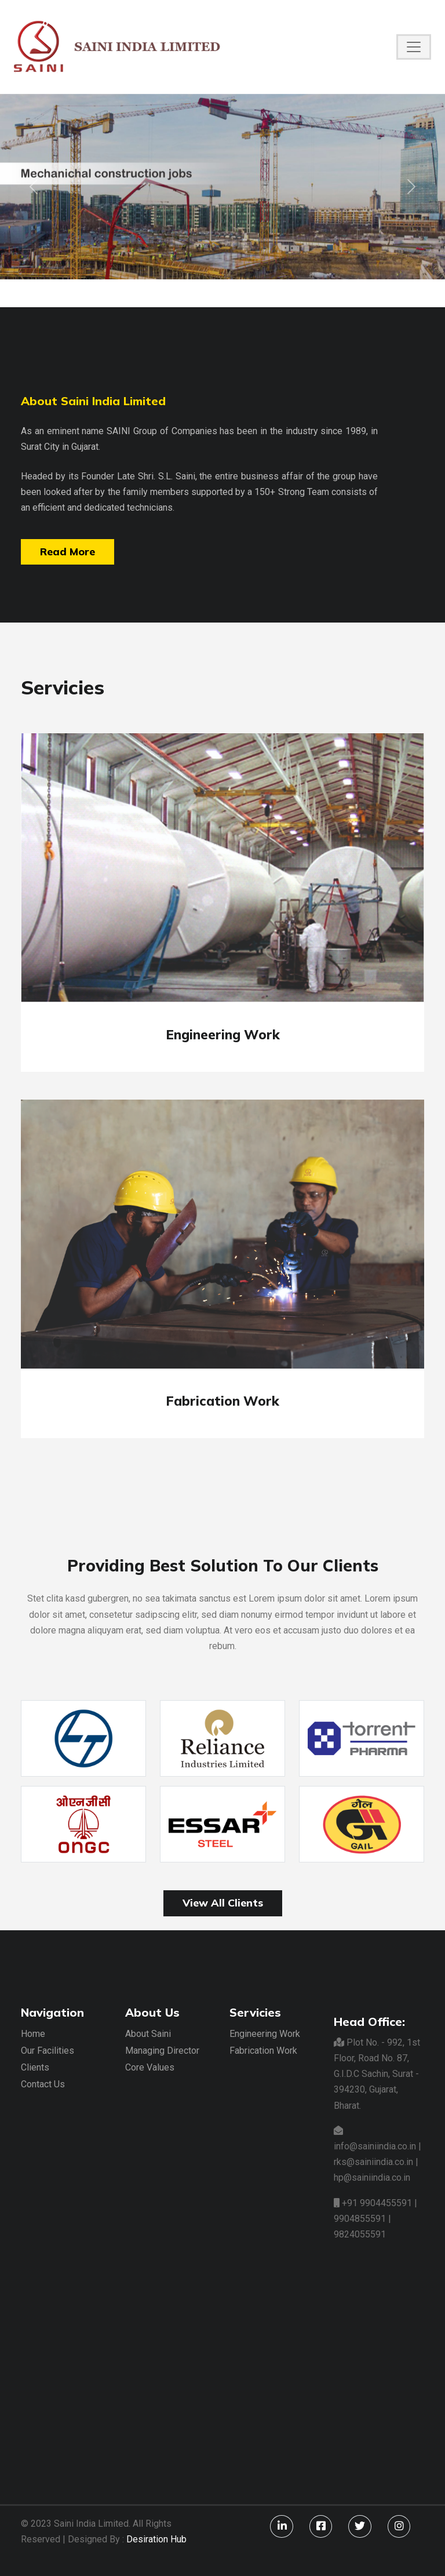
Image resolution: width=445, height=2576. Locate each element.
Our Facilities (47, 2050)
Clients (35, 2067)
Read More (67, 551)
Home (33, 2033)
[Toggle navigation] (413, 47)
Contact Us (43, 2084)
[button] (33, 186)
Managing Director (162, 2050)
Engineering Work (264, 2033)
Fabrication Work (263, 2050)
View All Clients (223, 1902)
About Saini (148, 2033)
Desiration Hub (156, 2539)
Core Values (149, 2067)
